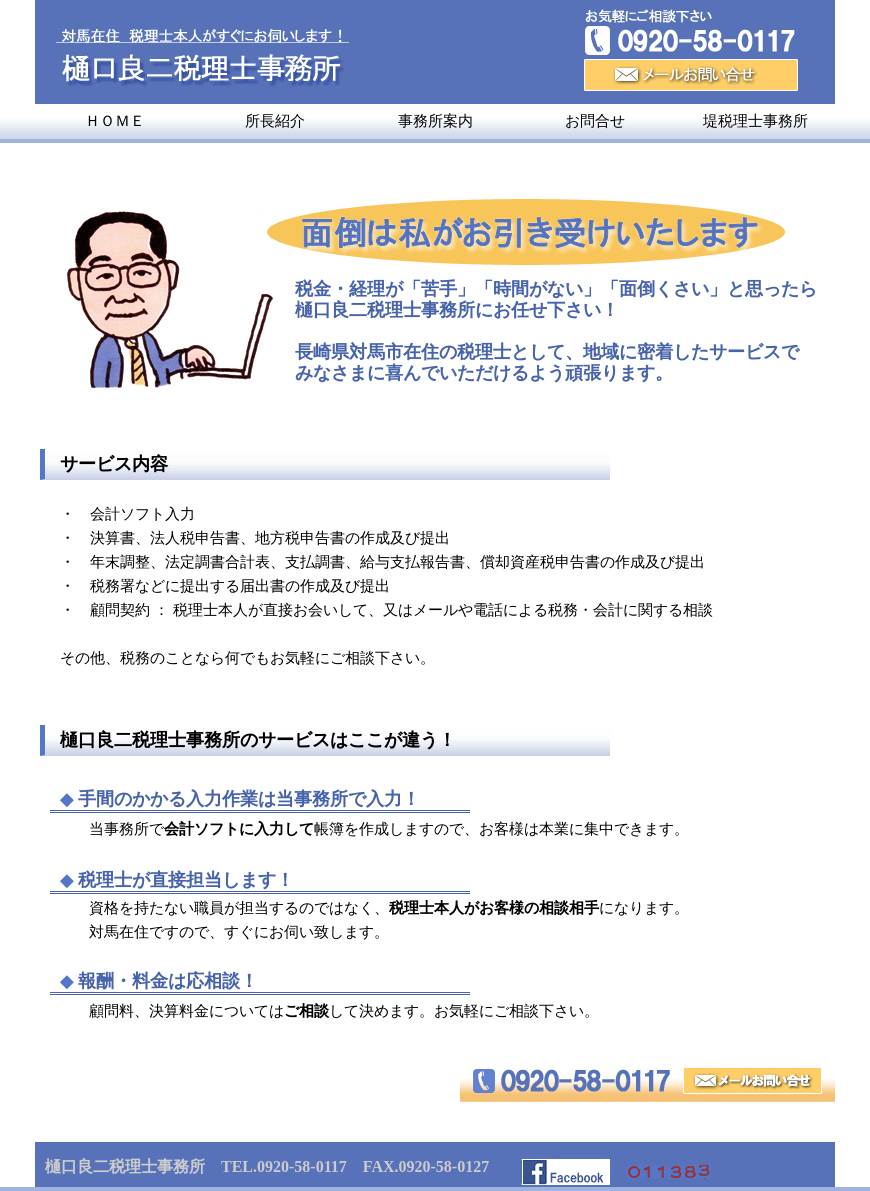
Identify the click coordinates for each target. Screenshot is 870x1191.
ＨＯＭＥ (115, 121)
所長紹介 (275, 121)
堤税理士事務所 (755, 121)
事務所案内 (435, 121)
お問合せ (595, 121)
